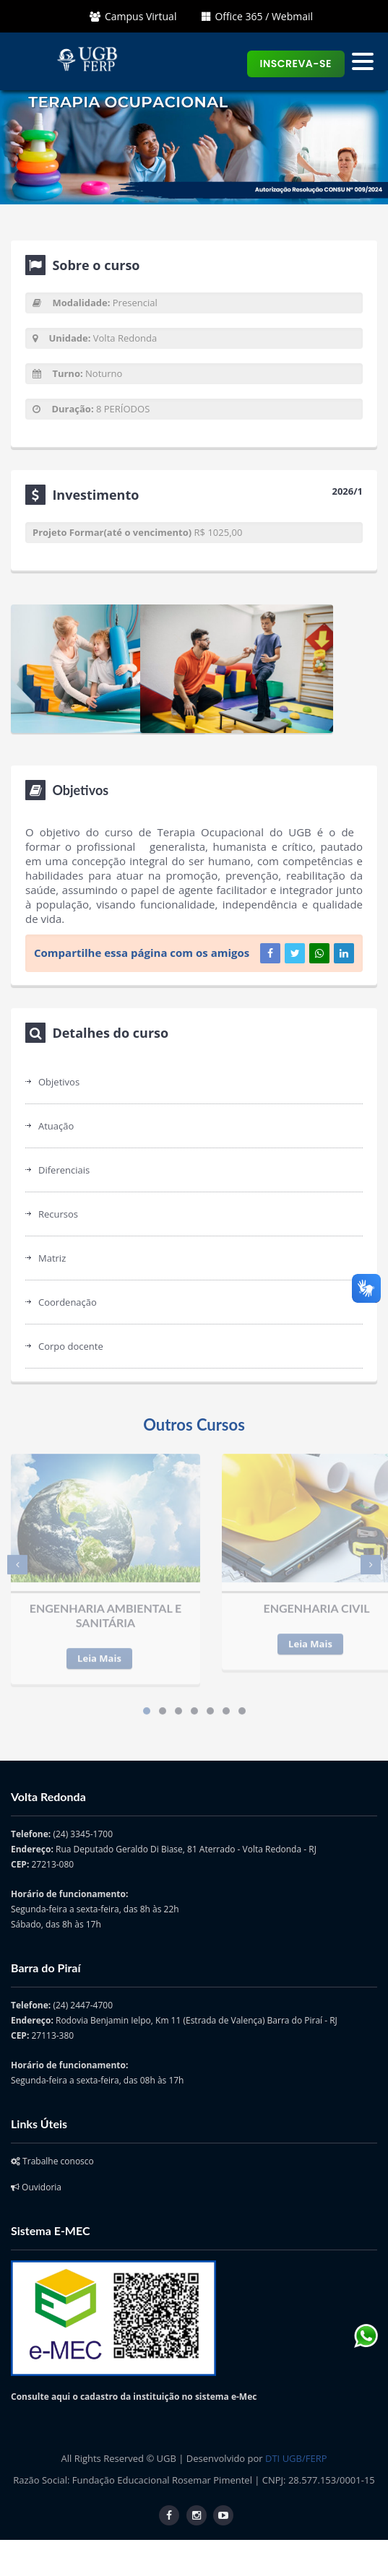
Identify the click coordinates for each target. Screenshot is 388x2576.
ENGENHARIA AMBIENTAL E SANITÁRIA (106, 1608)
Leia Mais (99, 1650)
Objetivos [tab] (58, 1081)
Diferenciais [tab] (64, 1169)
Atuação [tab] (56, 1125)
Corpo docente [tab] (70, 1346)
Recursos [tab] (58, 1213)
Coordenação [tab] (67, 1302)
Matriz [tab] (52, 1258)
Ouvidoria (36, 2187)
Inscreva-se (296, 63)
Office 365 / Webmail (257, 16)
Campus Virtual (133, 16)
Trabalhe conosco (52, 2161)
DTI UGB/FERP (296, 2458)
